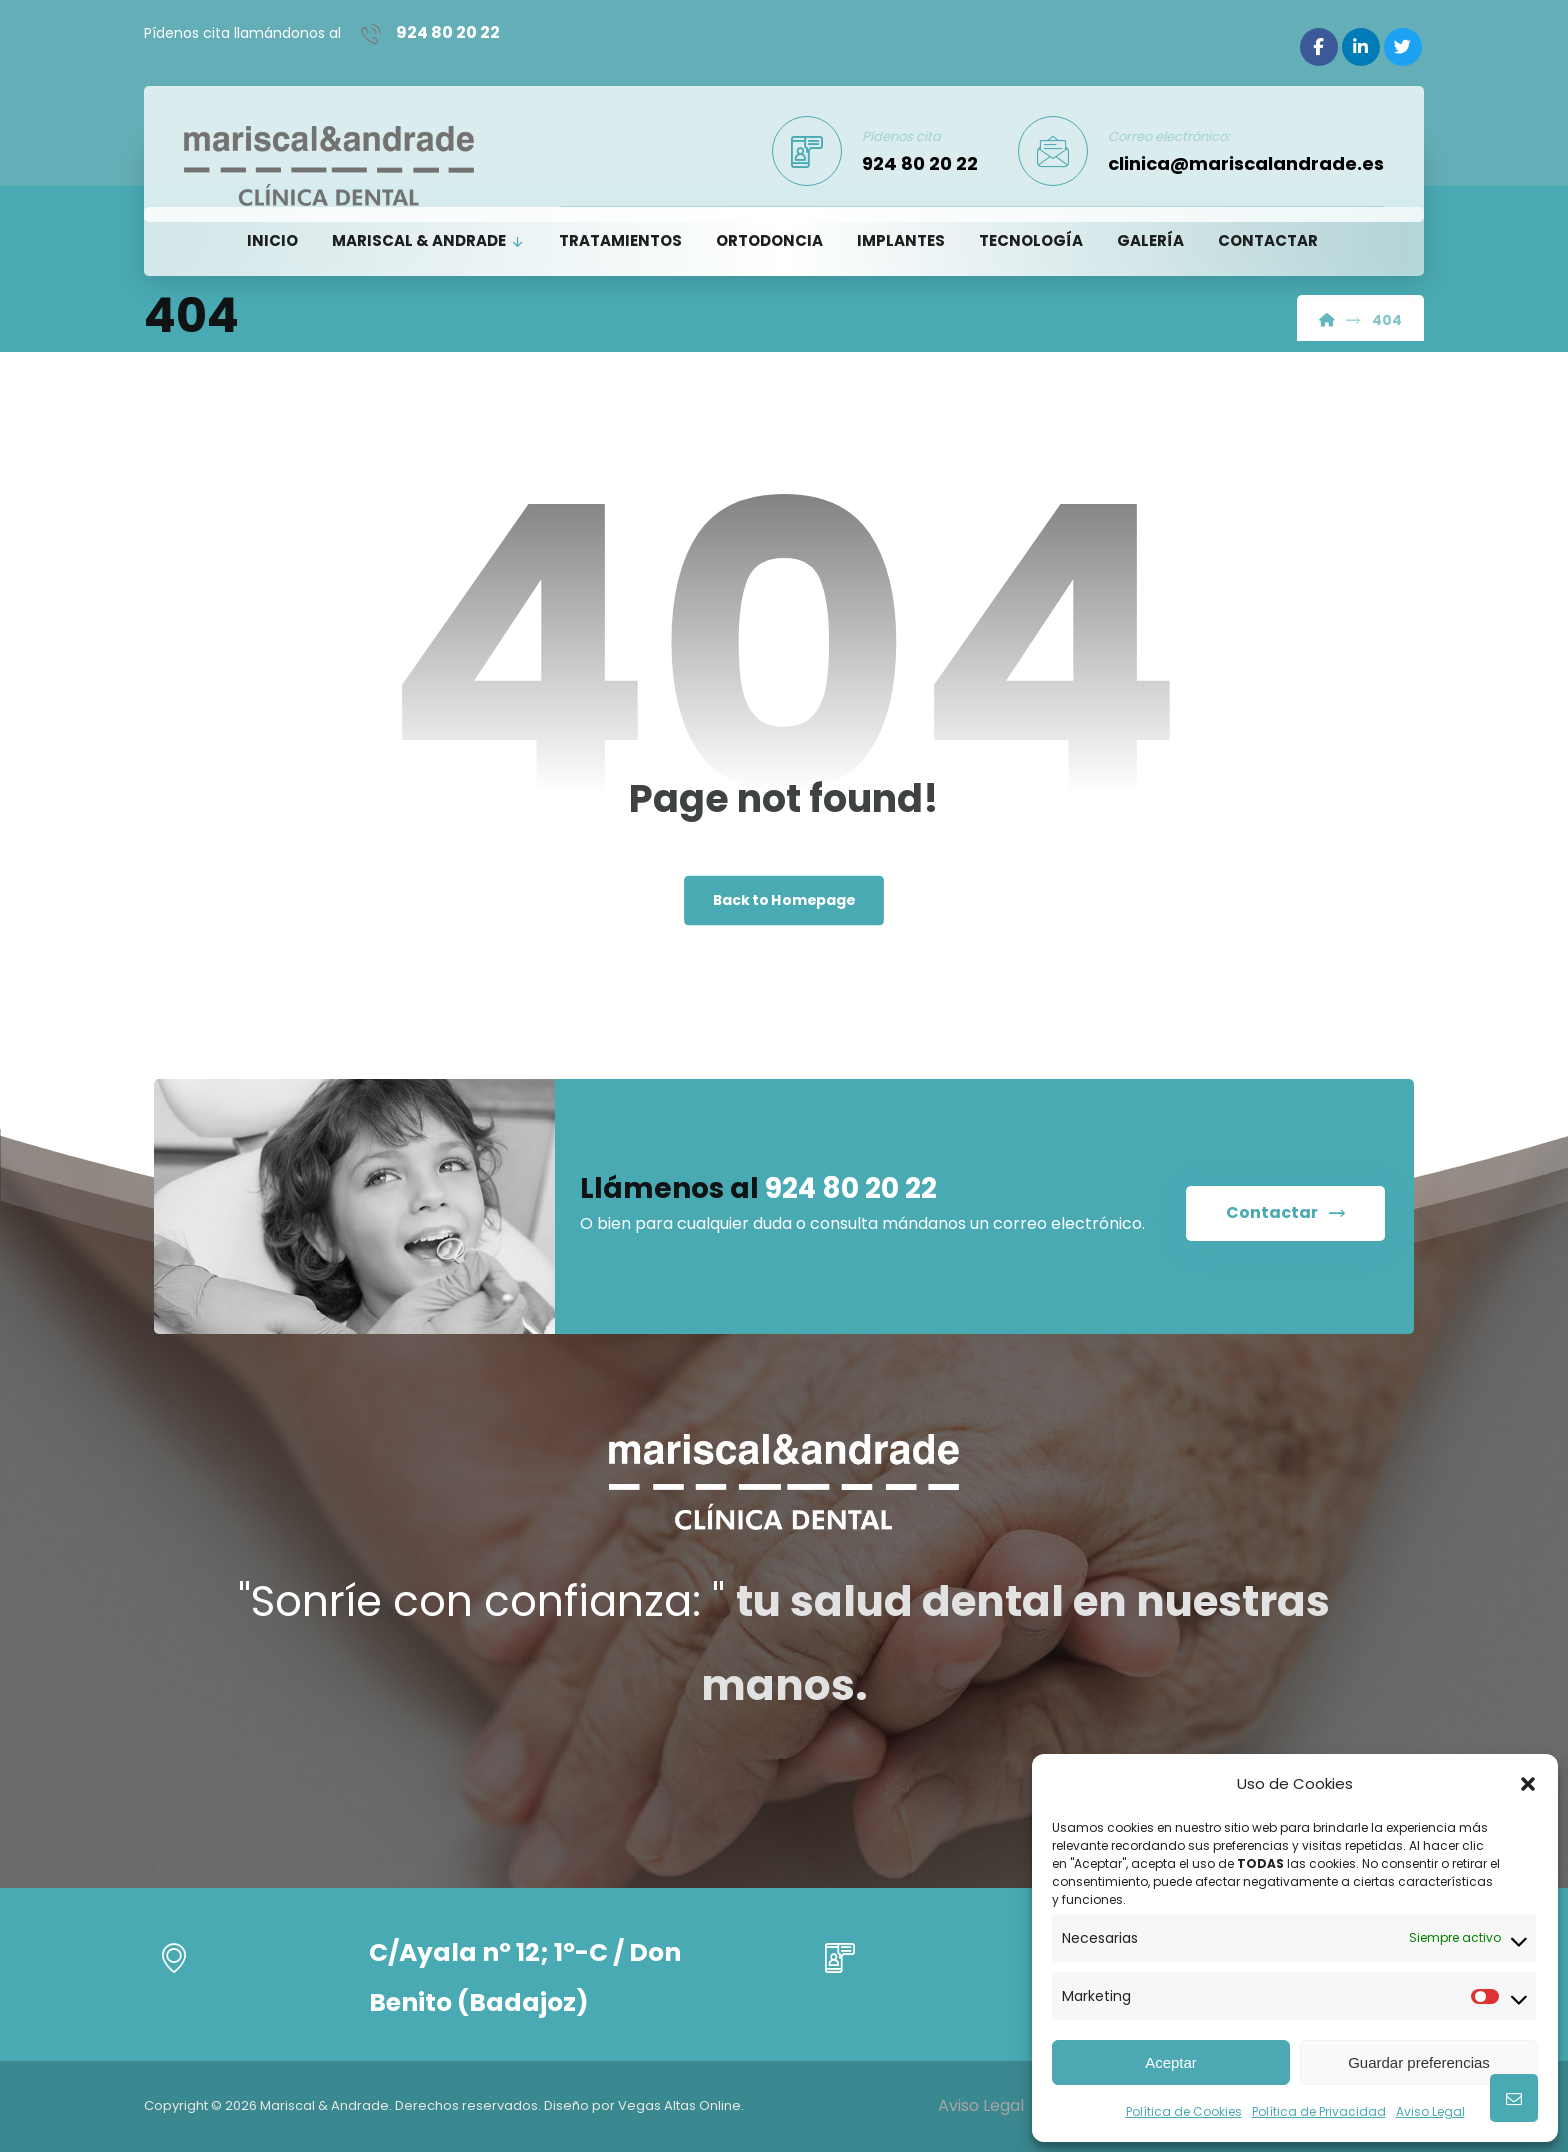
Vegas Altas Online (679, 2105)
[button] (1528, 1784)
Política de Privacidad (1319, 2111)
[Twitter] (1403, 47)
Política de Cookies (1184, 2111)
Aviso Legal (1430, 2111)
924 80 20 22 (851, 1192)
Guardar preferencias (1419, 2062)
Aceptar (1171, 2062)
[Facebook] (1319, 47)
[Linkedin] (1361, 47)
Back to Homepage (784, 902)
